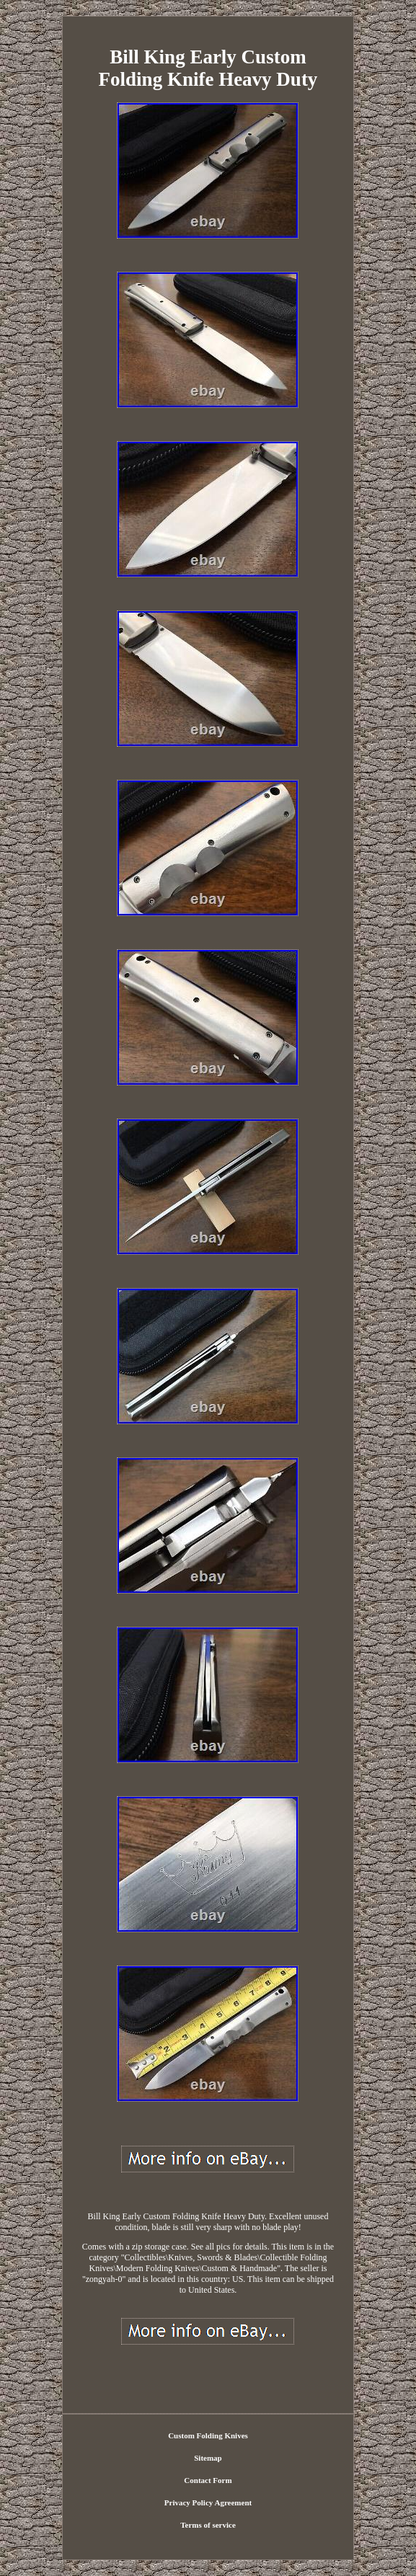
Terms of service (208, 2525)
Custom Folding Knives (208, 2435)
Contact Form (207, 2480)
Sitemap (208, 2457)
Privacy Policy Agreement (208, 2502)
